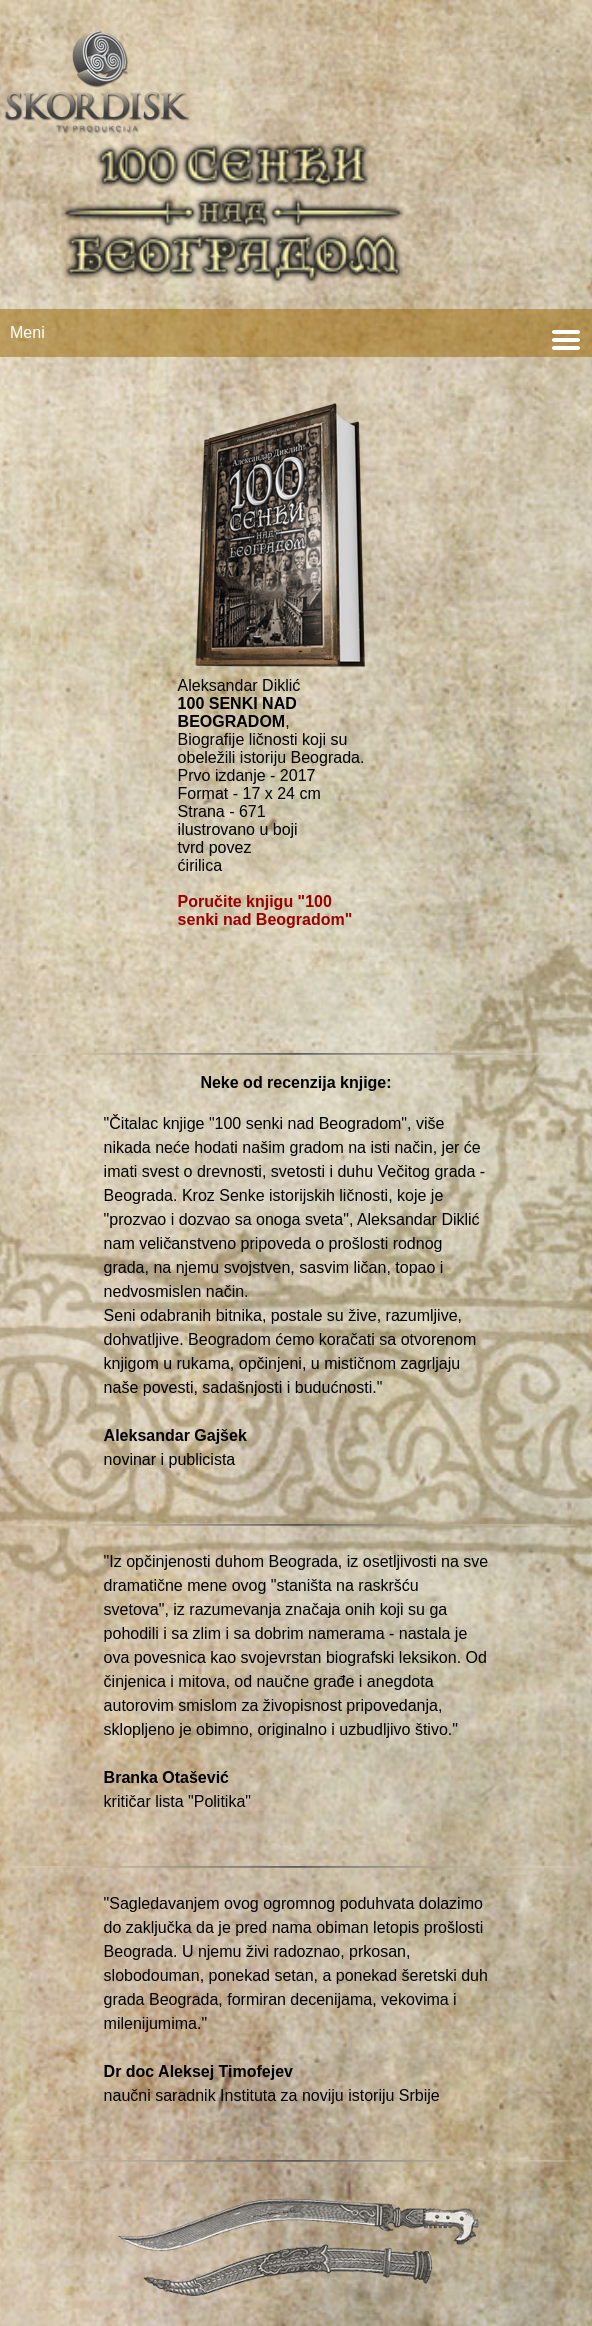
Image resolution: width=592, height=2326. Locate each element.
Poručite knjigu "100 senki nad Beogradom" (265, 910)
